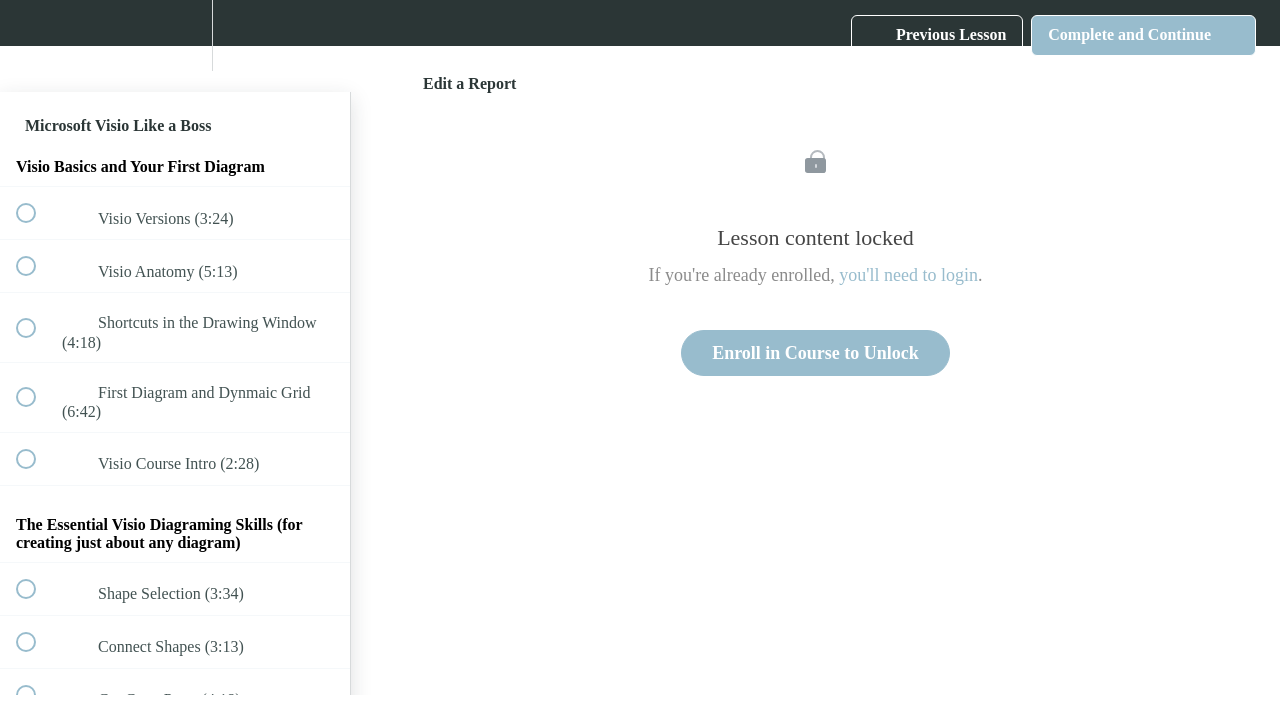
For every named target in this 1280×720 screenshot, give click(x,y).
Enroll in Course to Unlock (815, 353)
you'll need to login (908, 275)
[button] (937, 35)
